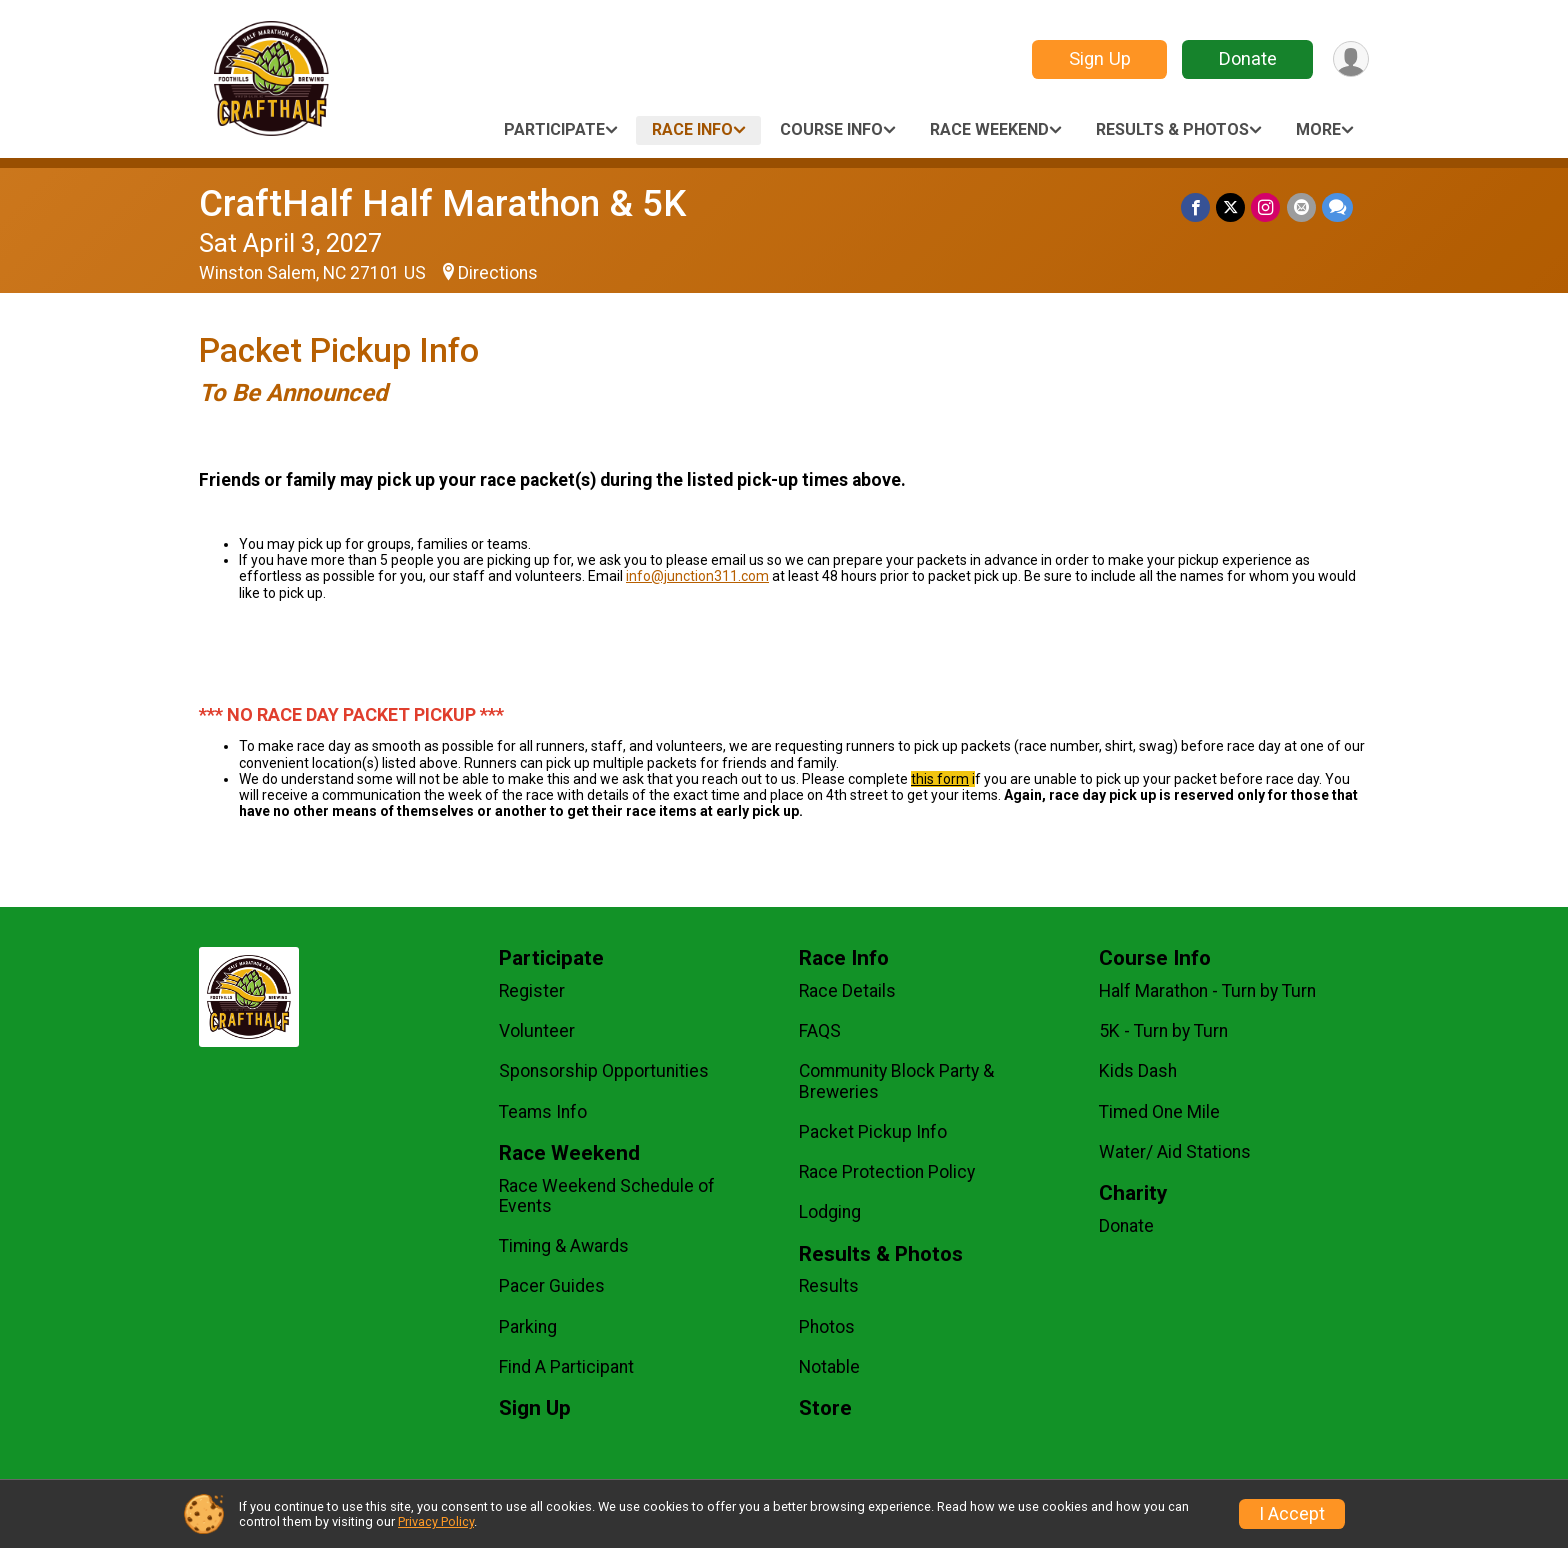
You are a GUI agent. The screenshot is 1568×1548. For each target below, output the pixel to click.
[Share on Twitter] (1231, 207)
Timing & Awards (564, 1246)
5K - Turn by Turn (1163, 1031)
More (1318, 129)
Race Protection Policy (887, 1172)
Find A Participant (566, 1367)
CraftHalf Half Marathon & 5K (442, 203)
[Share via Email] (1301, 207)
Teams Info (543, 1112)
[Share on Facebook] (1196, 207)
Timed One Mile (1159, 1112)
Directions (498, 273)
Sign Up (1099, 58)
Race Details (847, 991)
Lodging (830, 1212)
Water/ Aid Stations (1175, 1152)
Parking (528, 1327)
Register (532, 991)
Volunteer (537, 1031)
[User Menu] (1350, 59)
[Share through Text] (1337, 207)
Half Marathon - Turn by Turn (1207, 991)
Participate (554, 129)
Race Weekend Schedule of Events (607, 1196)
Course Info (831, 129)
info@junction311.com (697, 576)
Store (825, 1408)
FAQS (820, 1031)
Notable (829, 1367)
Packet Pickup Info (873, 1132)
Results (829, 1286)
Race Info (692, 129)
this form (940, 779)
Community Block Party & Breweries (896, 1081)
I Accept (1292, 1514)
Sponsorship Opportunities (604, 1071)
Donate (1247, 58)
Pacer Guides (552, 1286)
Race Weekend (989, 129)
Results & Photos (1172, 129)
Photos (827, 1327)
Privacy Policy (436, 1521)
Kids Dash (1138, 1071)
